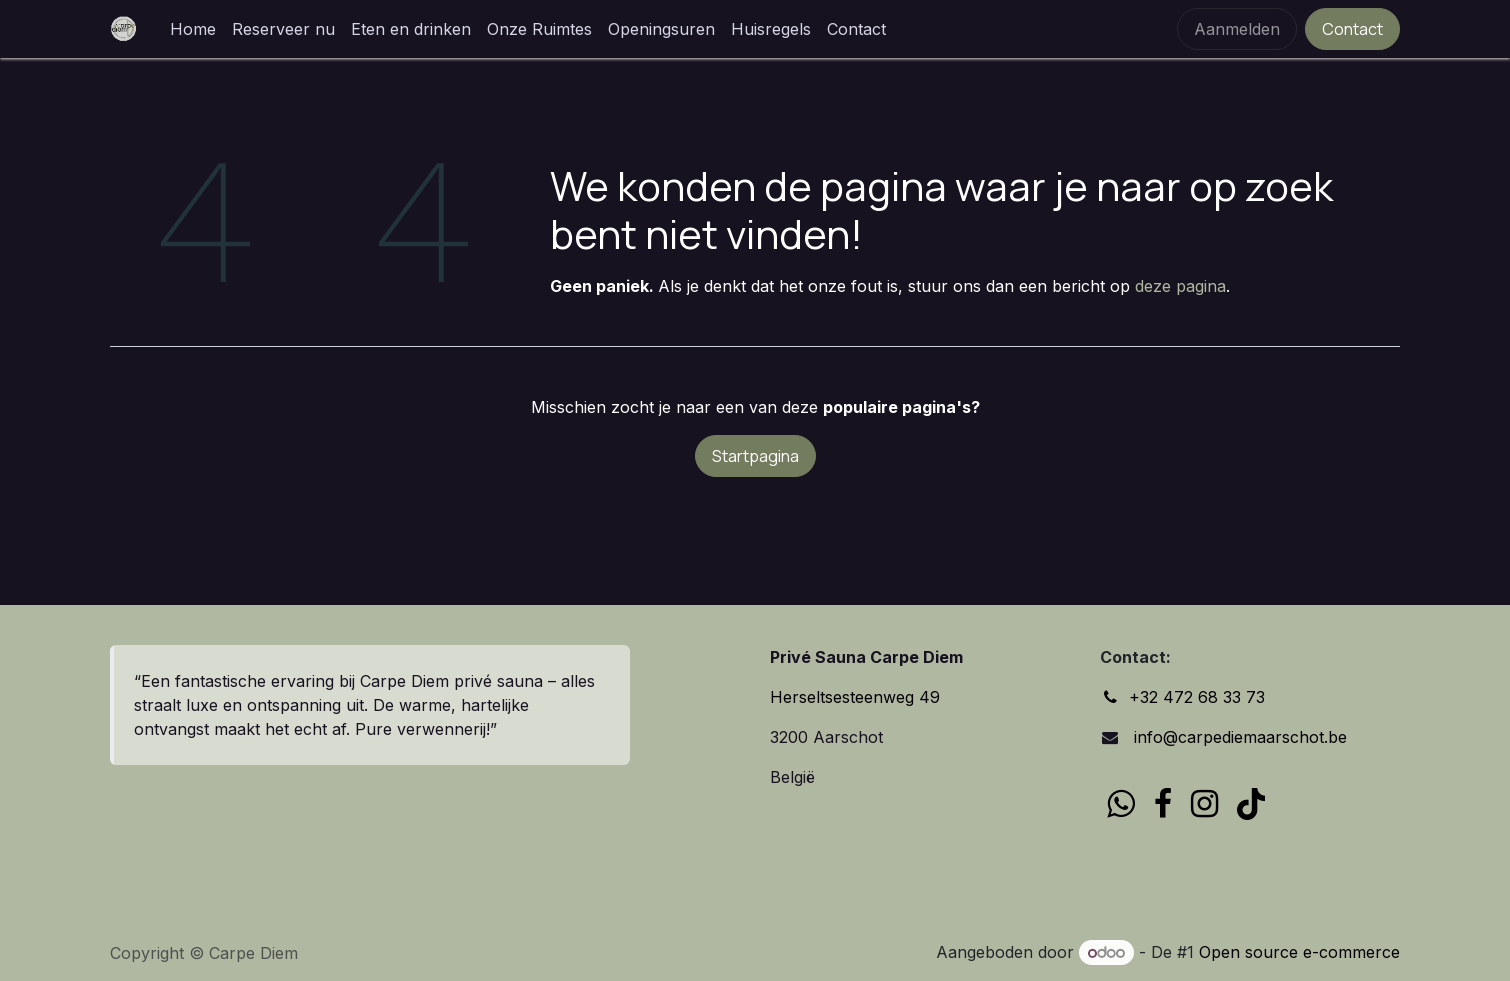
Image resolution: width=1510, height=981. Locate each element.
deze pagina (1180, 286)
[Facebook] (1163, 804)
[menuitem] (193, 29)
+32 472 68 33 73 (1197, 697)
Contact (1352, 29)
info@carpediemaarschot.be (1238, 737)
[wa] (1120, 804)
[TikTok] (1251, 804)
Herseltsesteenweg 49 (855, 697)
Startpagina (755, 456)
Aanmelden (1237, 29)
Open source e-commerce (1299, 952)
